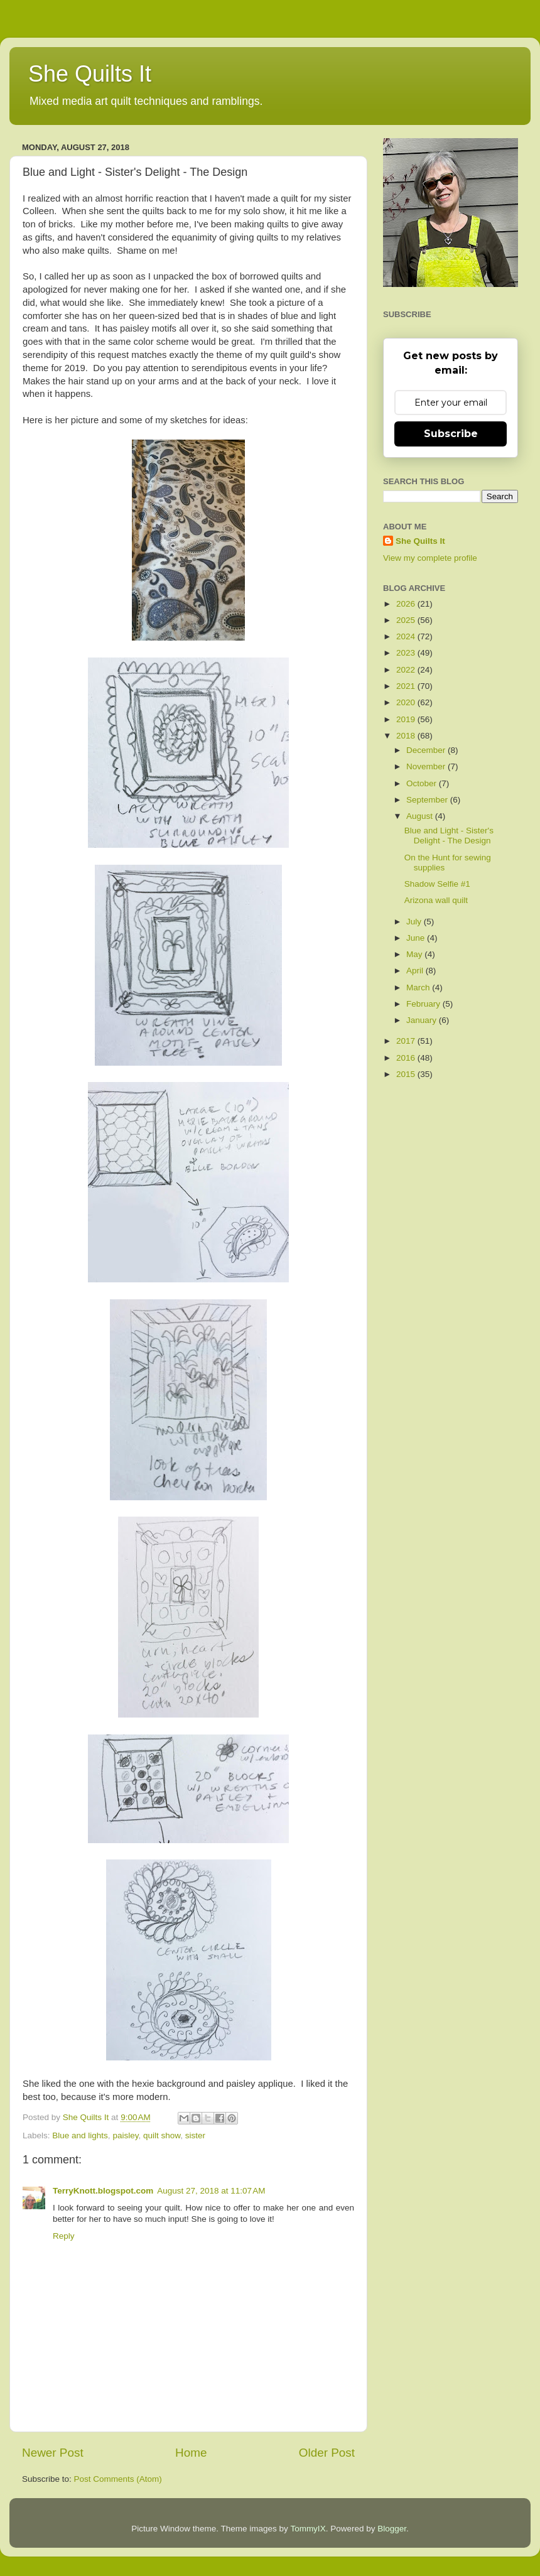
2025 (407, 620)
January (422, 1020)
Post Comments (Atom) (118, 2479)
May (415, 954)
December (427, 750)
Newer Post (53, 2452)
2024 (407, 636)
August (420, 816)
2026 (407, 604)
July (415, 921)
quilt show (161, 2135)
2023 (407, 653)
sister (195, 2135)
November (427, 766)
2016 (407, 1058)
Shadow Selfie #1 (437, 884)
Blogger (391, 2528)
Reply (64, 2236)
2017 (407, 1041)
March (419, 987)
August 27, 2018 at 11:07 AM (211, 2190)
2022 (407, 669)
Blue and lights (80, 2135)
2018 (407, 735)
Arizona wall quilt (436, 900)
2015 (407, 1074)
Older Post (327, 2452)
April (416, 970)
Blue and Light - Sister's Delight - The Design (449, 835)
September (428, 799)
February (424, 1004)
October (422, 783)
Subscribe (451, 434)
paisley (125, 2135)
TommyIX (307, 2528)
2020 (407, 702)
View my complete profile (430, 558)
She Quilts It (89, 74)
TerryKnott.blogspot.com (103, 2190)
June (416, 938)
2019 (407, 719)
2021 (407, 686)
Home (191, 2452)
